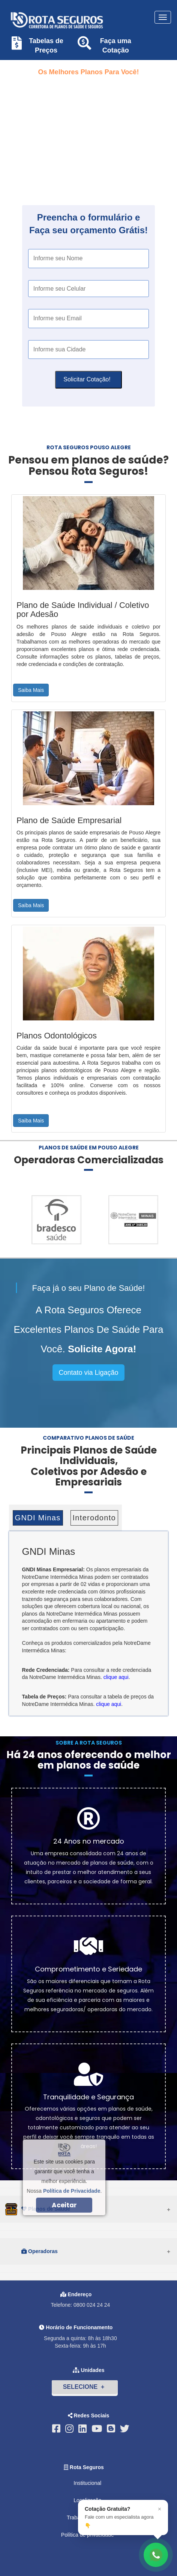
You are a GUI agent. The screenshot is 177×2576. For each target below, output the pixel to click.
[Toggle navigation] (162, 17)
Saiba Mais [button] (31, 690)
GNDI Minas (38, 1518)
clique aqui (116, 1677)
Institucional (87, 2483)
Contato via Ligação (88, 1372)
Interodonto (94, 1518)
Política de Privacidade (71, 2191)
